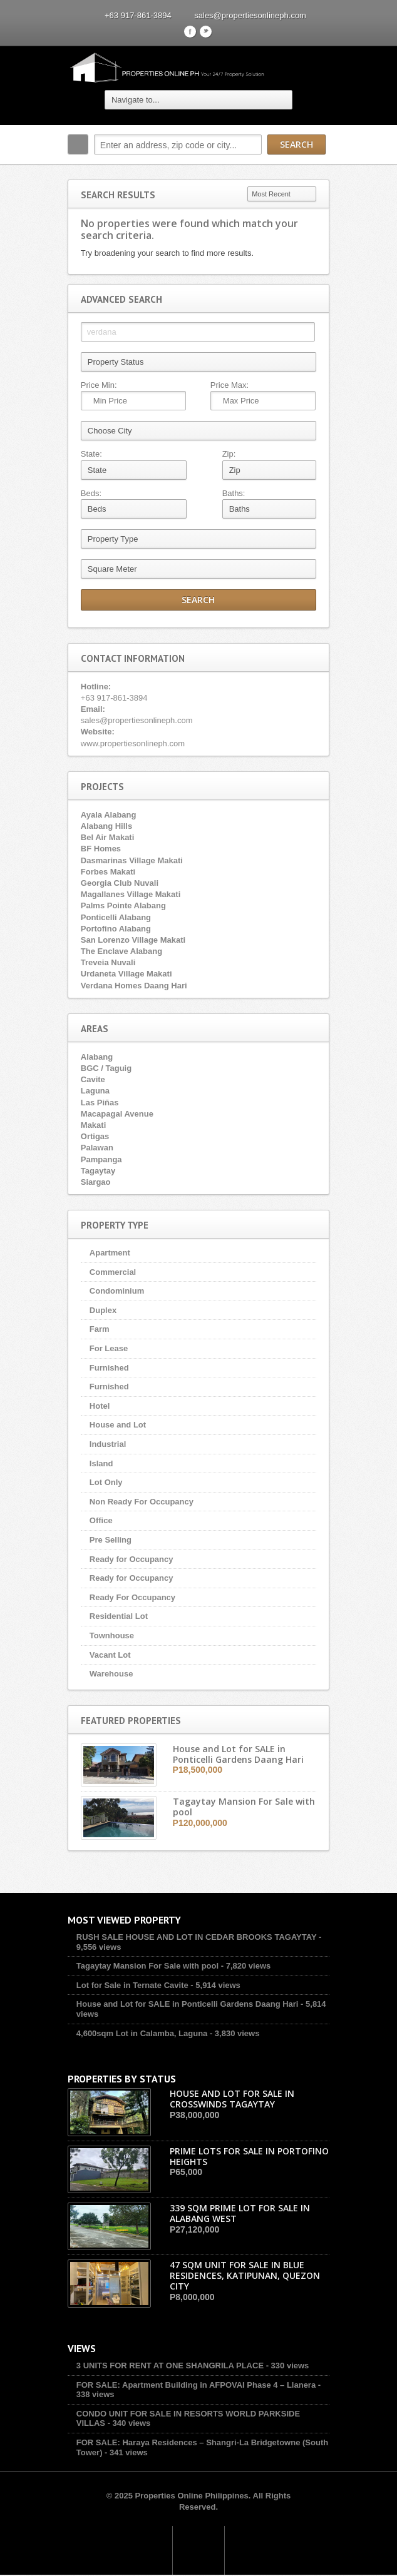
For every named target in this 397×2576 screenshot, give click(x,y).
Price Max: (229, 385)
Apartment (109, 1252)
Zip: (229, 454)
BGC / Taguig (105, 1068)
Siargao (95, 1182)
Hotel (99, 1406)
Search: (77, 144)
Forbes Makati (107, 871)
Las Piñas (99, 1102)
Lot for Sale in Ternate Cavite (132, 1985)
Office (100, 1521)
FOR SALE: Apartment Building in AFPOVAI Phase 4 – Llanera (195, 2385)
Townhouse (111, 1635)
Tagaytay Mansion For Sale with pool (147, 1966)
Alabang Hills (105, 826)
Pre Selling (110, 1539)
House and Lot (117, 1425)
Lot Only (105, 1482)
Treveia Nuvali (107, 962)
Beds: (90, 493)
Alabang (96, 1057)
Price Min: (98, 385)
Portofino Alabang (115, 928)
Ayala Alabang (108, 814)
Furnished (108, 1367)
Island (101, 1463)
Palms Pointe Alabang (122, 906)
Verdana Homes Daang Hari (133, 985)
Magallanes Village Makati (130, 894)
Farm (99, 1329)
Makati (92, 1125)
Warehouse (111, 1673)
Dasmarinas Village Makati (131, 860)
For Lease (108, 1348)
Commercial (112, 1272)
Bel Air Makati (107, 837)
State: (90, 454)
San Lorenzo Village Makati (132, 940)
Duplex (102, 1310)
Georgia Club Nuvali (119, 883)
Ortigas (94, 1136)
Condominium (116, 1291)
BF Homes (100, 849)
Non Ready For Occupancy (141, 1501)
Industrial (107, 1444)
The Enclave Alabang (121, 951)
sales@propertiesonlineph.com (250, 15)
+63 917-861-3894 (138, 15)
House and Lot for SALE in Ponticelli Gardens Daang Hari (187, 2004)
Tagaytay (97, 1170)
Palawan (96, 1148)
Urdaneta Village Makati (126, 974)
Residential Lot (118, 1616)
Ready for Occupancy (131, 1559)
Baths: (233, 493)
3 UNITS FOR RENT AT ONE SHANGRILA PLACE (169, 2366)
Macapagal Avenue (116, 1113)
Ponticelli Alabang (115, 917)
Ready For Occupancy (132, 1597)
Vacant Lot (109, 1655)
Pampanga (100, 1159)
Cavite (92, 1079)
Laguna (94, 1091)
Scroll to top (198, 2551)
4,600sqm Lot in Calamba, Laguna (141, 2033)
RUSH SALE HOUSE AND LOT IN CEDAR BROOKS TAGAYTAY (196, 1937)
